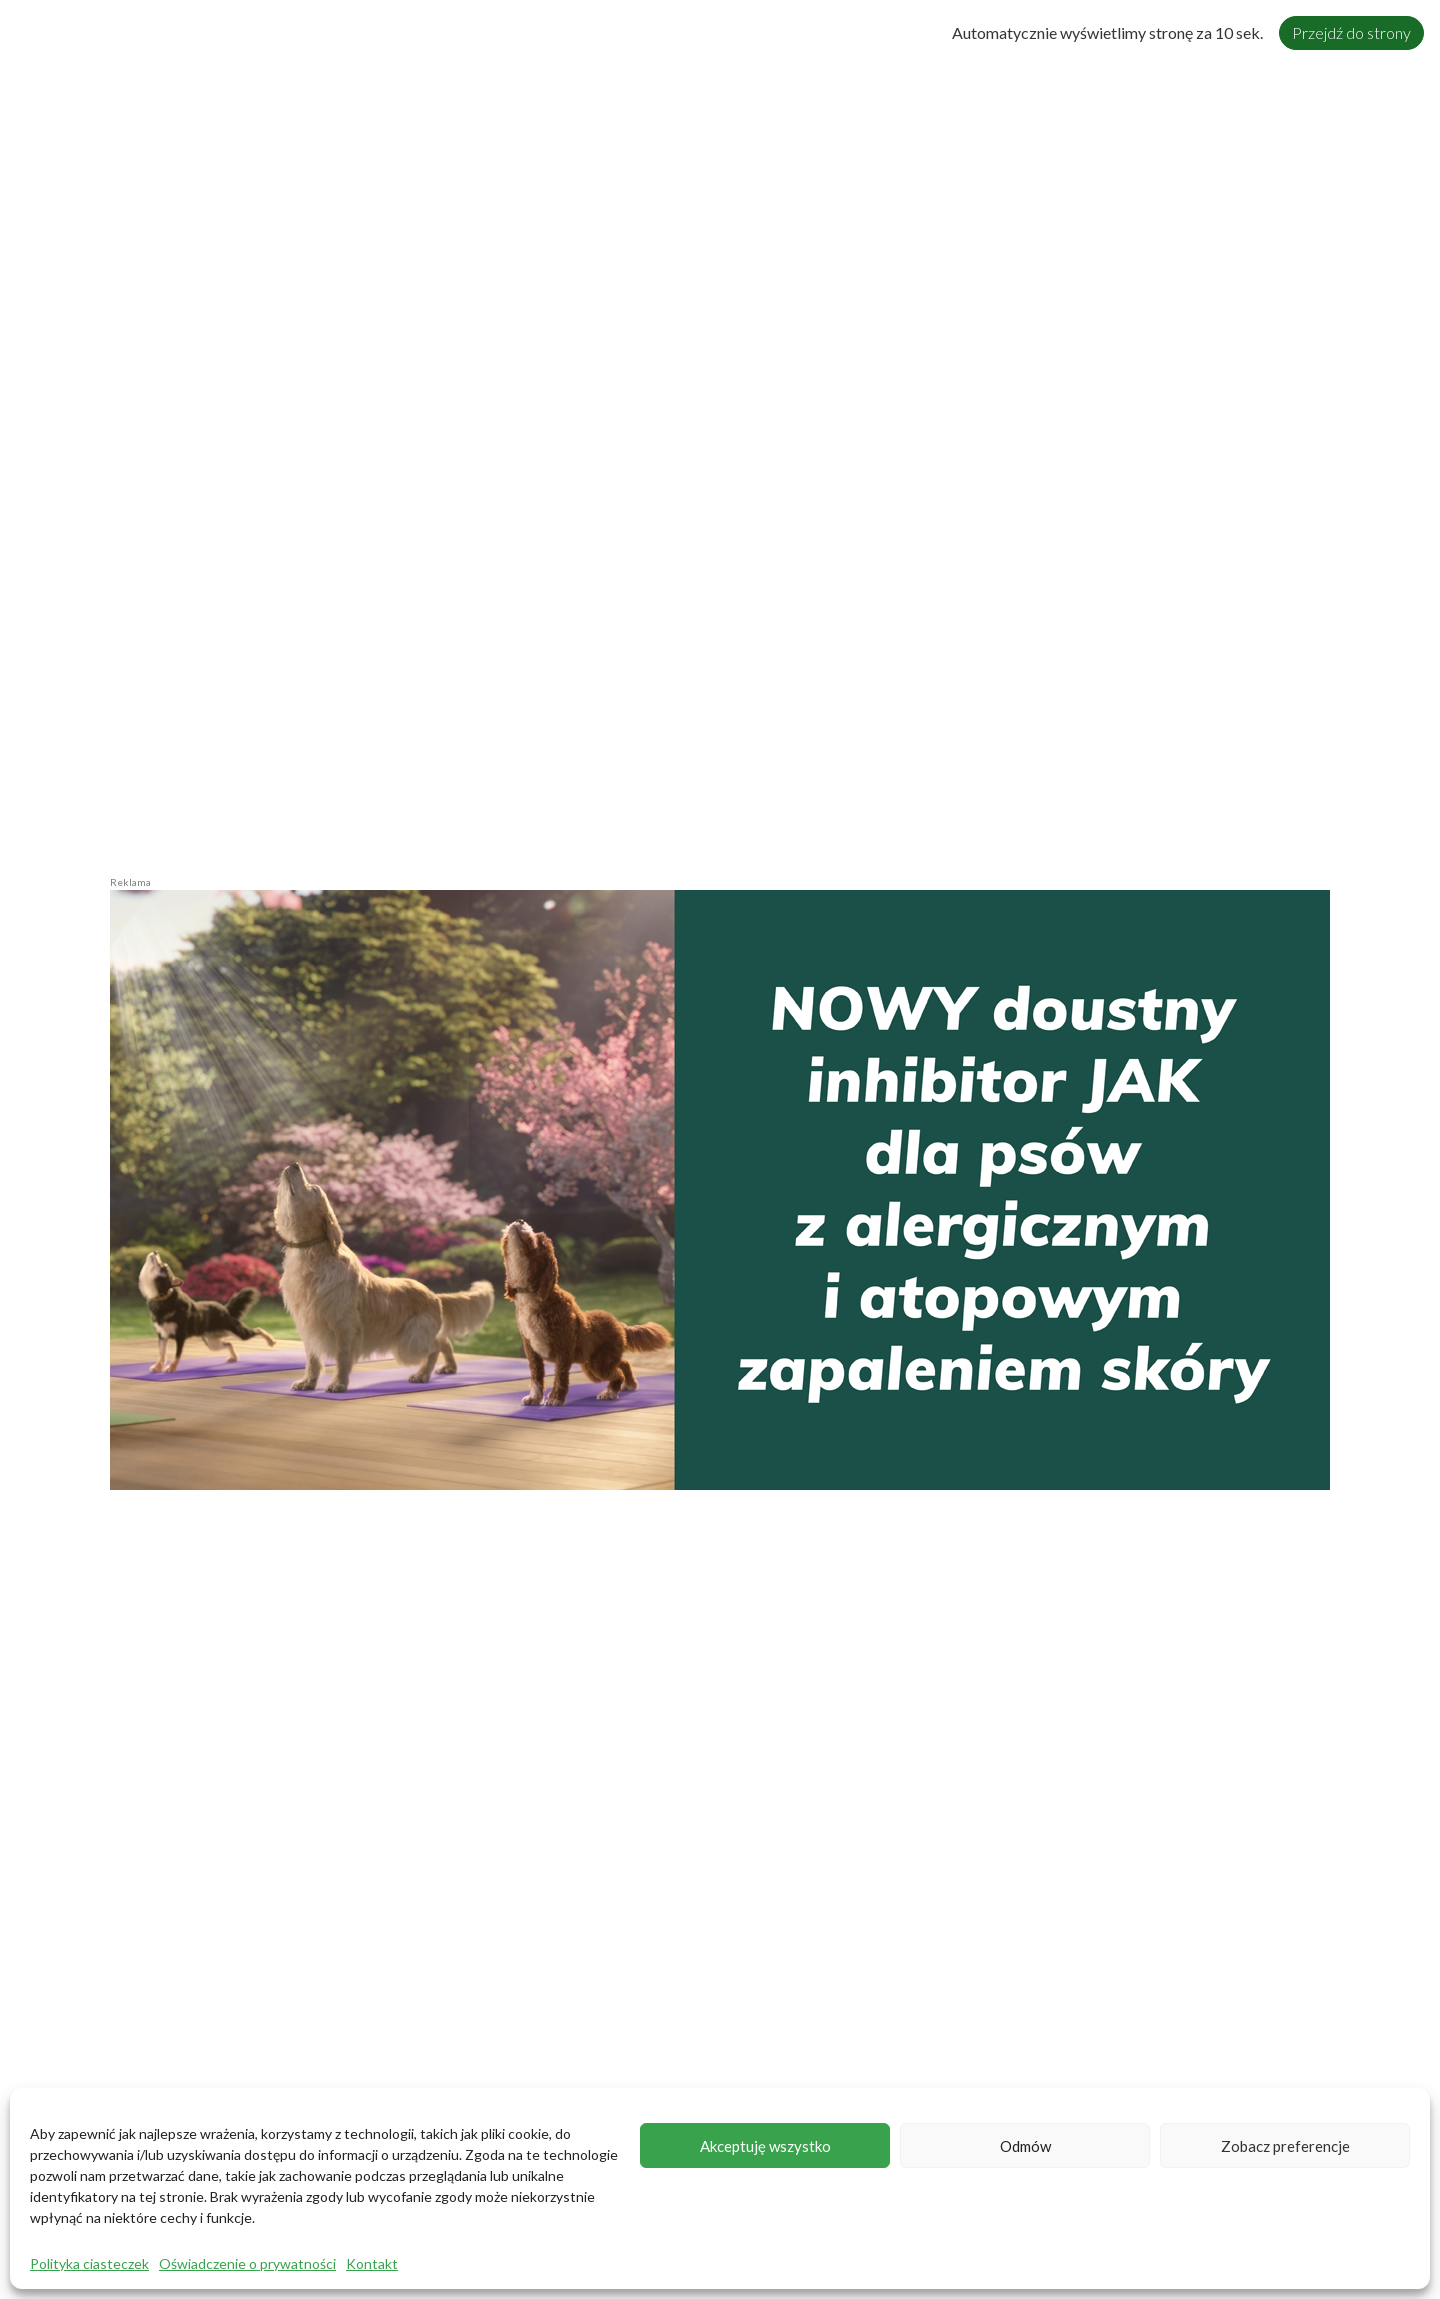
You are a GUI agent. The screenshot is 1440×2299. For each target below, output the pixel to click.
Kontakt (372, 2263)
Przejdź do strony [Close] (1351, 32)
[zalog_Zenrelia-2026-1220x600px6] (720, 1187)
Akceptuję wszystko (765, 2146)
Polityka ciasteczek (89, 2263)
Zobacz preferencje (1285, 2146)
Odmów (1025, 2146)
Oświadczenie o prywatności (247, 2263)
